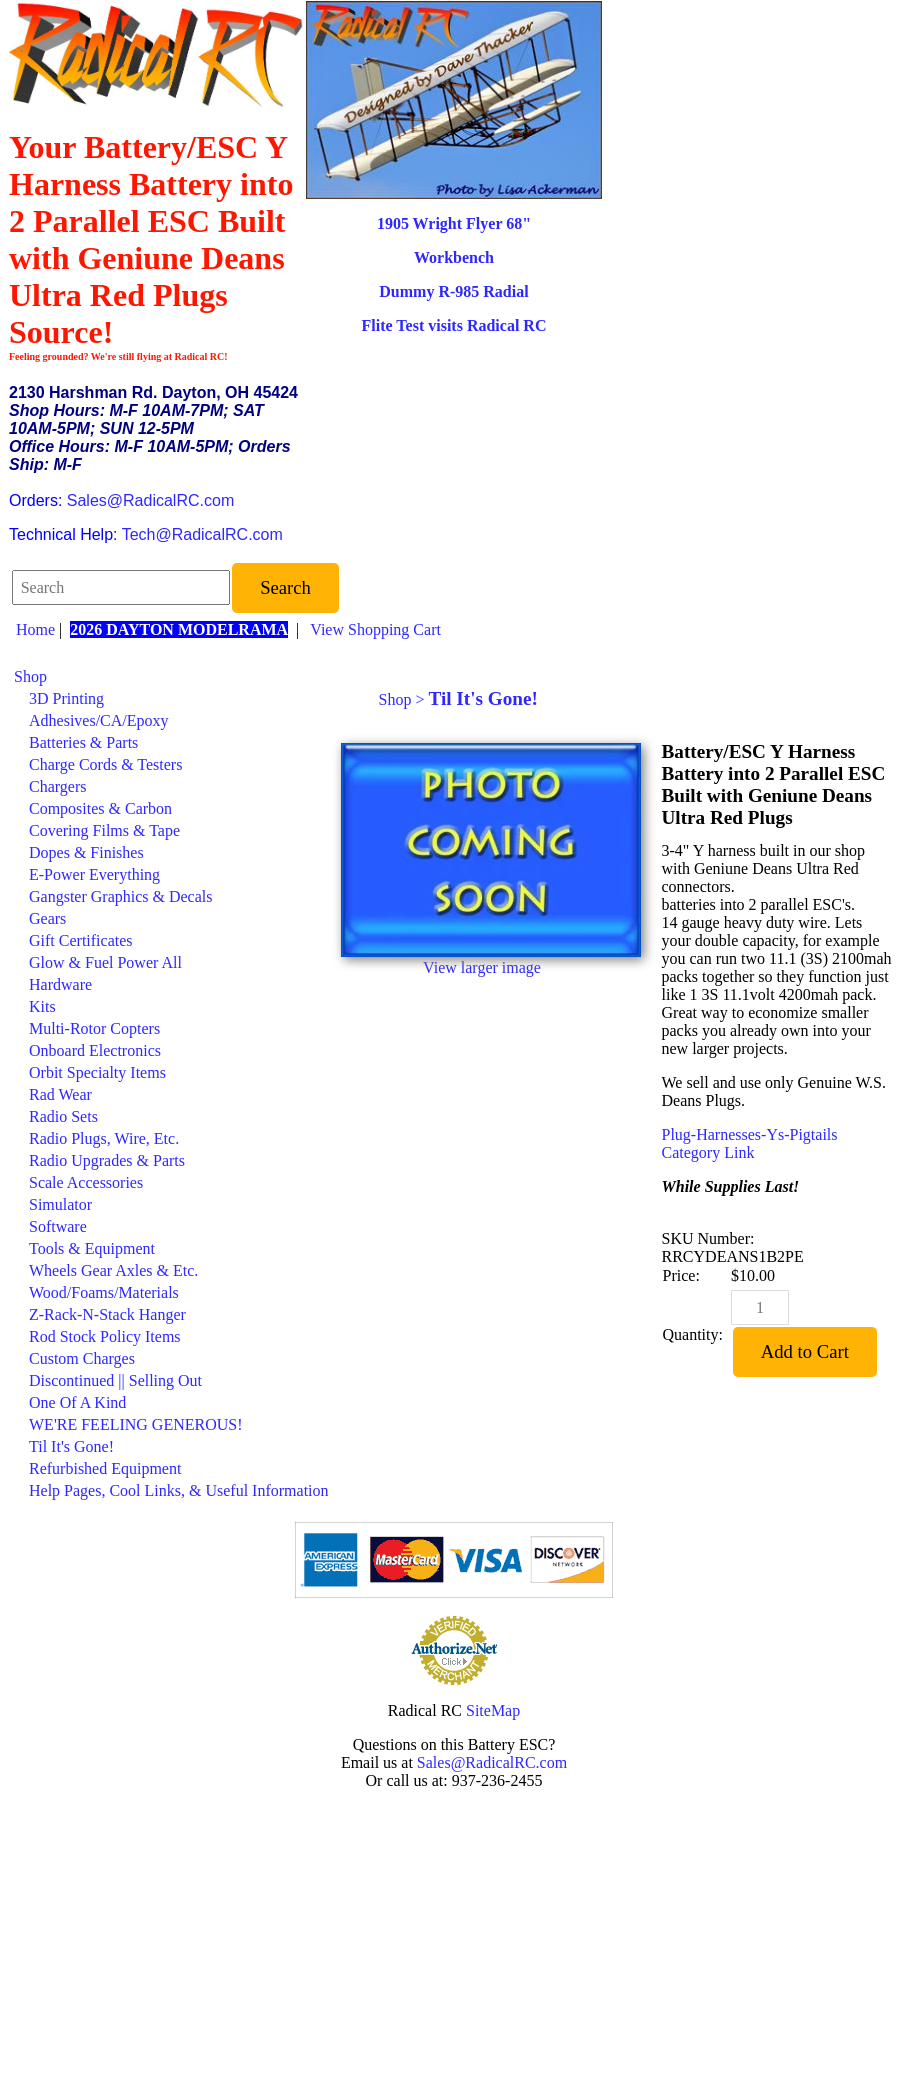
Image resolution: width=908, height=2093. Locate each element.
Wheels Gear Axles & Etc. (113, 1270)
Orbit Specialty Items (97, 1072)
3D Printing (66, 698)
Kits (42, 1006)
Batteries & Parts (83, 742)
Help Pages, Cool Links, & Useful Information (179, 1490)
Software (58, 1226)
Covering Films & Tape (104, 830)
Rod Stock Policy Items (105, 1336)
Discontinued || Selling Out (115, 1380)
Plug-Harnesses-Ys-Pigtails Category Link (750, 1143)
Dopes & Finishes (86, 852)
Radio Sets (63, 1116)
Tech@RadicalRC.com (202, 534)
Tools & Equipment (92, 1248)
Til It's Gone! (71, 1446)
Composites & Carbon (100, 808)
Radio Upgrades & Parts (107, 1160)
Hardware (60, 984)
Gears (47, 918)
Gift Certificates (81, 940)
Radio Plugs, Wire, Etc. (104, 1138)
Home (35, 629)
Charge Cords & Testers (105, 764)
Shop (30, 676)
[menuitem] (171, 677)
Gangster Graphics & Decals (121, 896)
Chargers (57, 786)
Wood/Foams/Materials (104, 1292)
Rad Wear (60, 1094)
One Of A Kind (77, 1402)
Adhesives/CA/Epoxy (99, 720)
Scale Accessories (86, 1182)
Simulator (60, 1204)
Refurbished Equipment (105, 1468)
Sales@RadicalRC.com (150, 500)
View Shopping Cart (375, 629)
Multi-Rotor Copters (94, 1028)
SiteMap (493, 1710)
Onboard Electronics (95, 1050)
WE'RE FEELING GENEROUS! (136, 1424)
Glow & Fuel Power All (105, 962)
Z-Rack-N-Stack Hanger (107, 1314)
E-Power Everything (94, 874)
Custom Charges (82, 1358)
